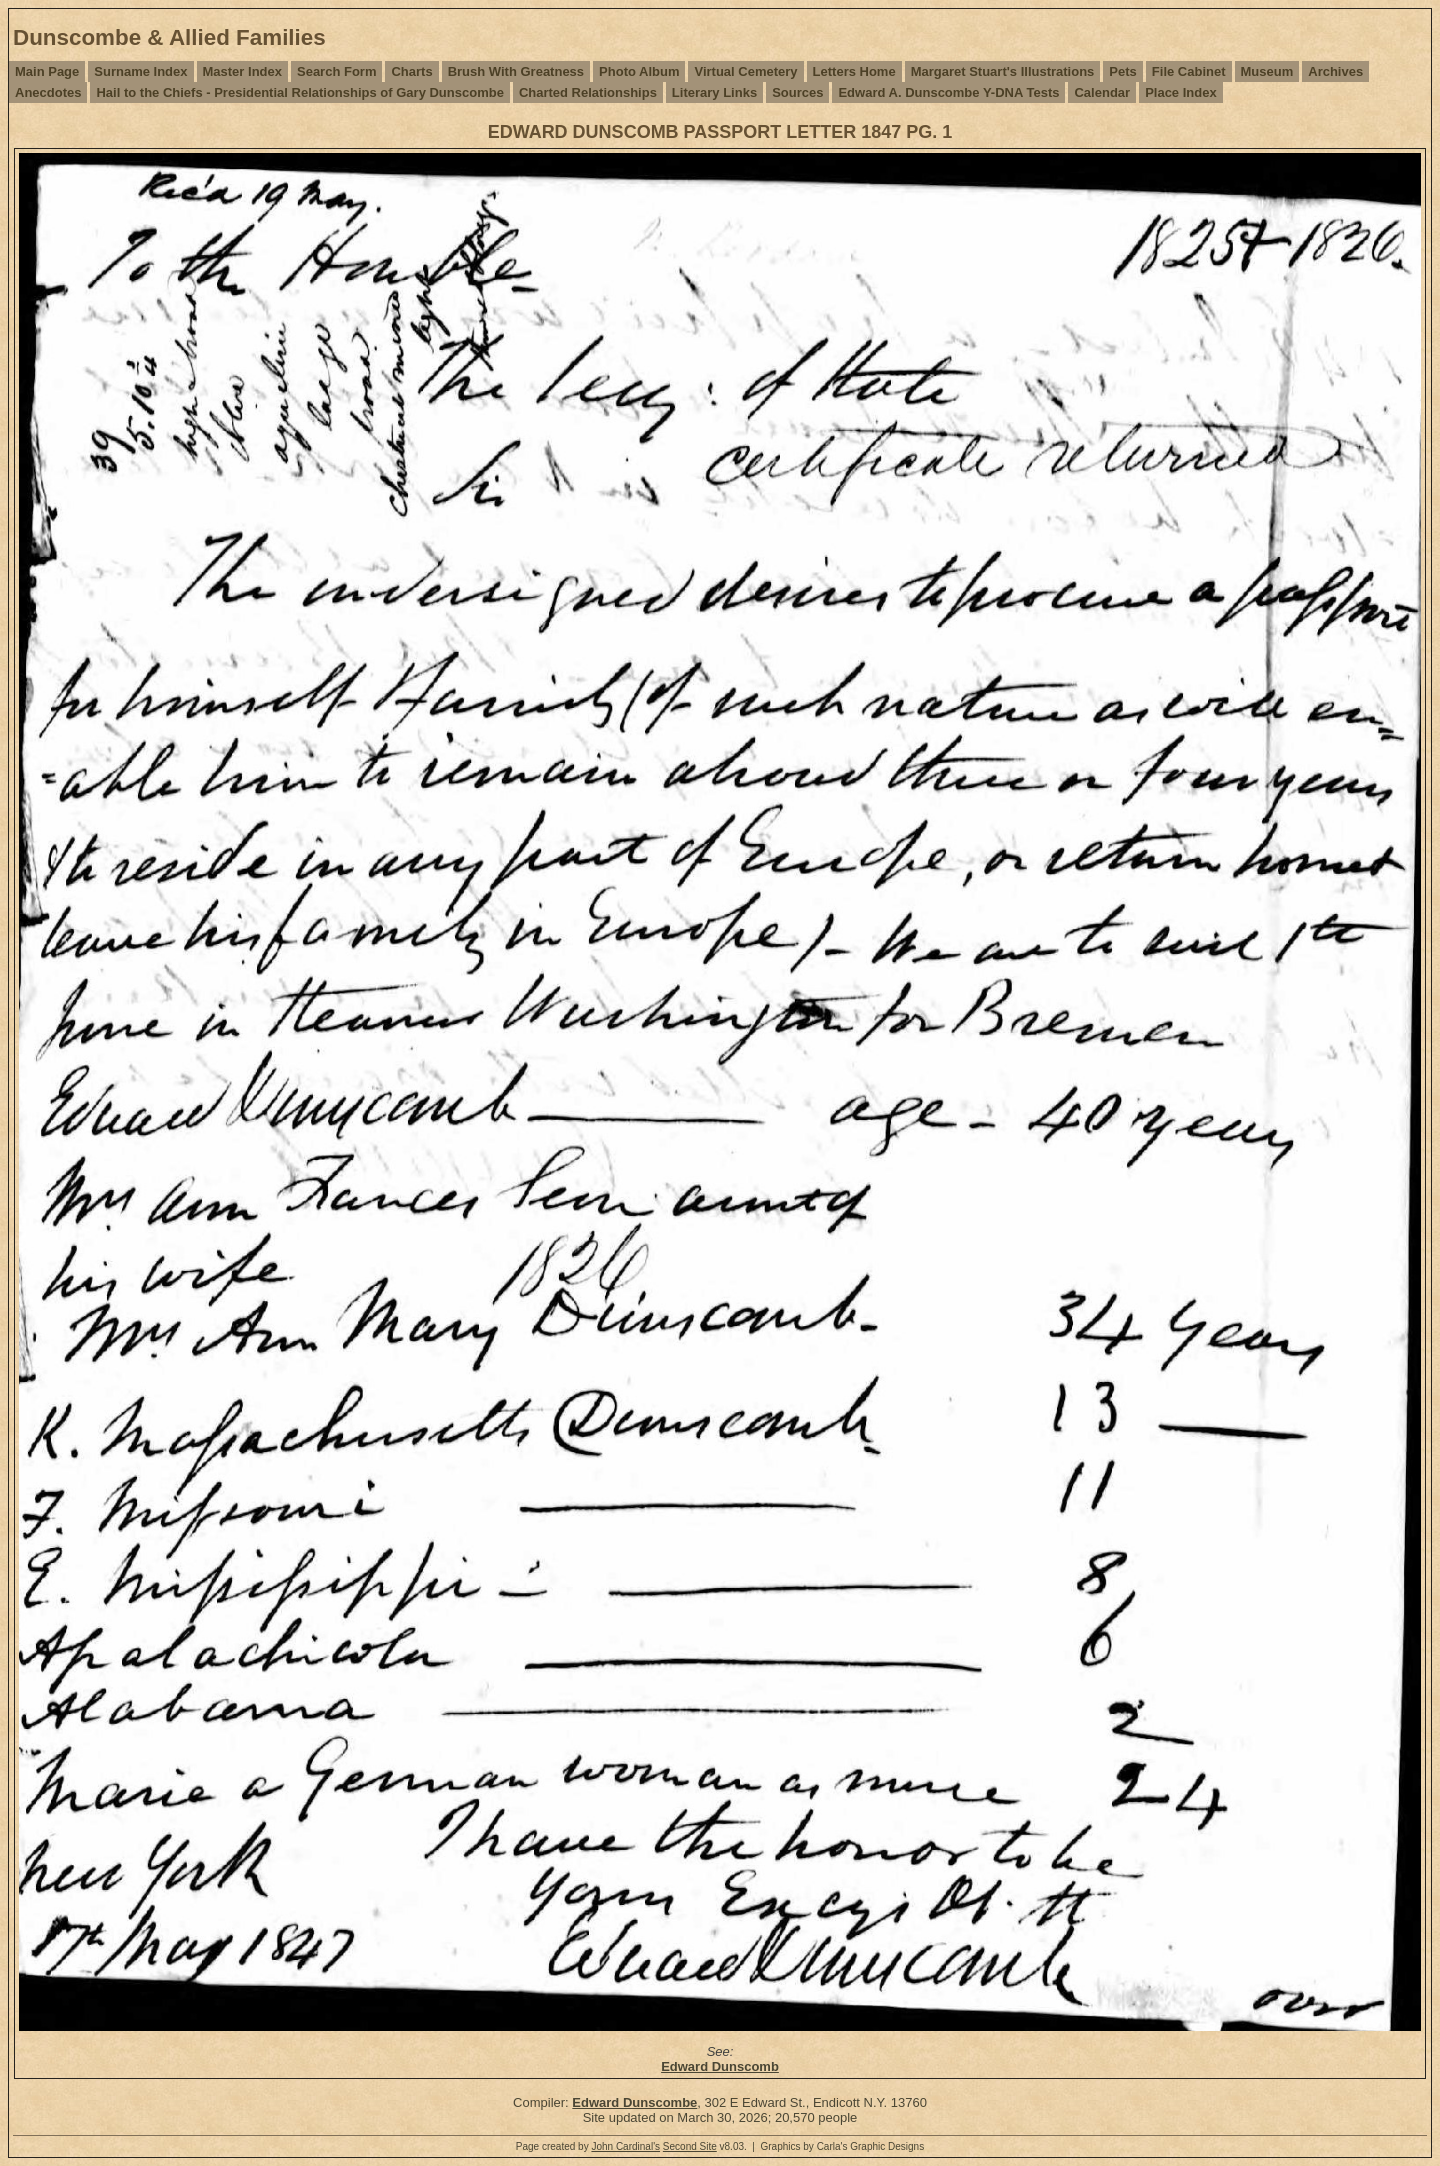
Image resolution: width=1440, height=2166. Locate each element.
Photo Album (639, 71)
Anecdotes (48, 92)
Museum (1267, 71)
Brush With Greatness (516, 71)
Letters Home (854, 71)
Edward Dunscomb (720, 2066)
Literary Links (714, 92)
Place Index (1181, 92)
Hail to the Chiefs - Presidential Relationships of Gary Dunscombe (299, 92)
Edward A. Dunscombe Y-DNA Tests (948, 92)
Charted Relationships (588, 92)
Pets (1122, 71)
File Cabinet (1189, 71)
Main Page (47, 71)
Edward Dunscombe (634, 2102)
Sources (797, 92)
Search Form (336, 71)
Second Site (690, 2146)
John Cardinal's (625, 2146)
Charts (411, 71)
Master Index (242, 71)
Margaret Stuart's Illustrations (1003, 71)
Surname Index (140, 71)
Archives (1335, 71)
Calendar (1102, 92)
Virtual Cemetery (745, 71)
